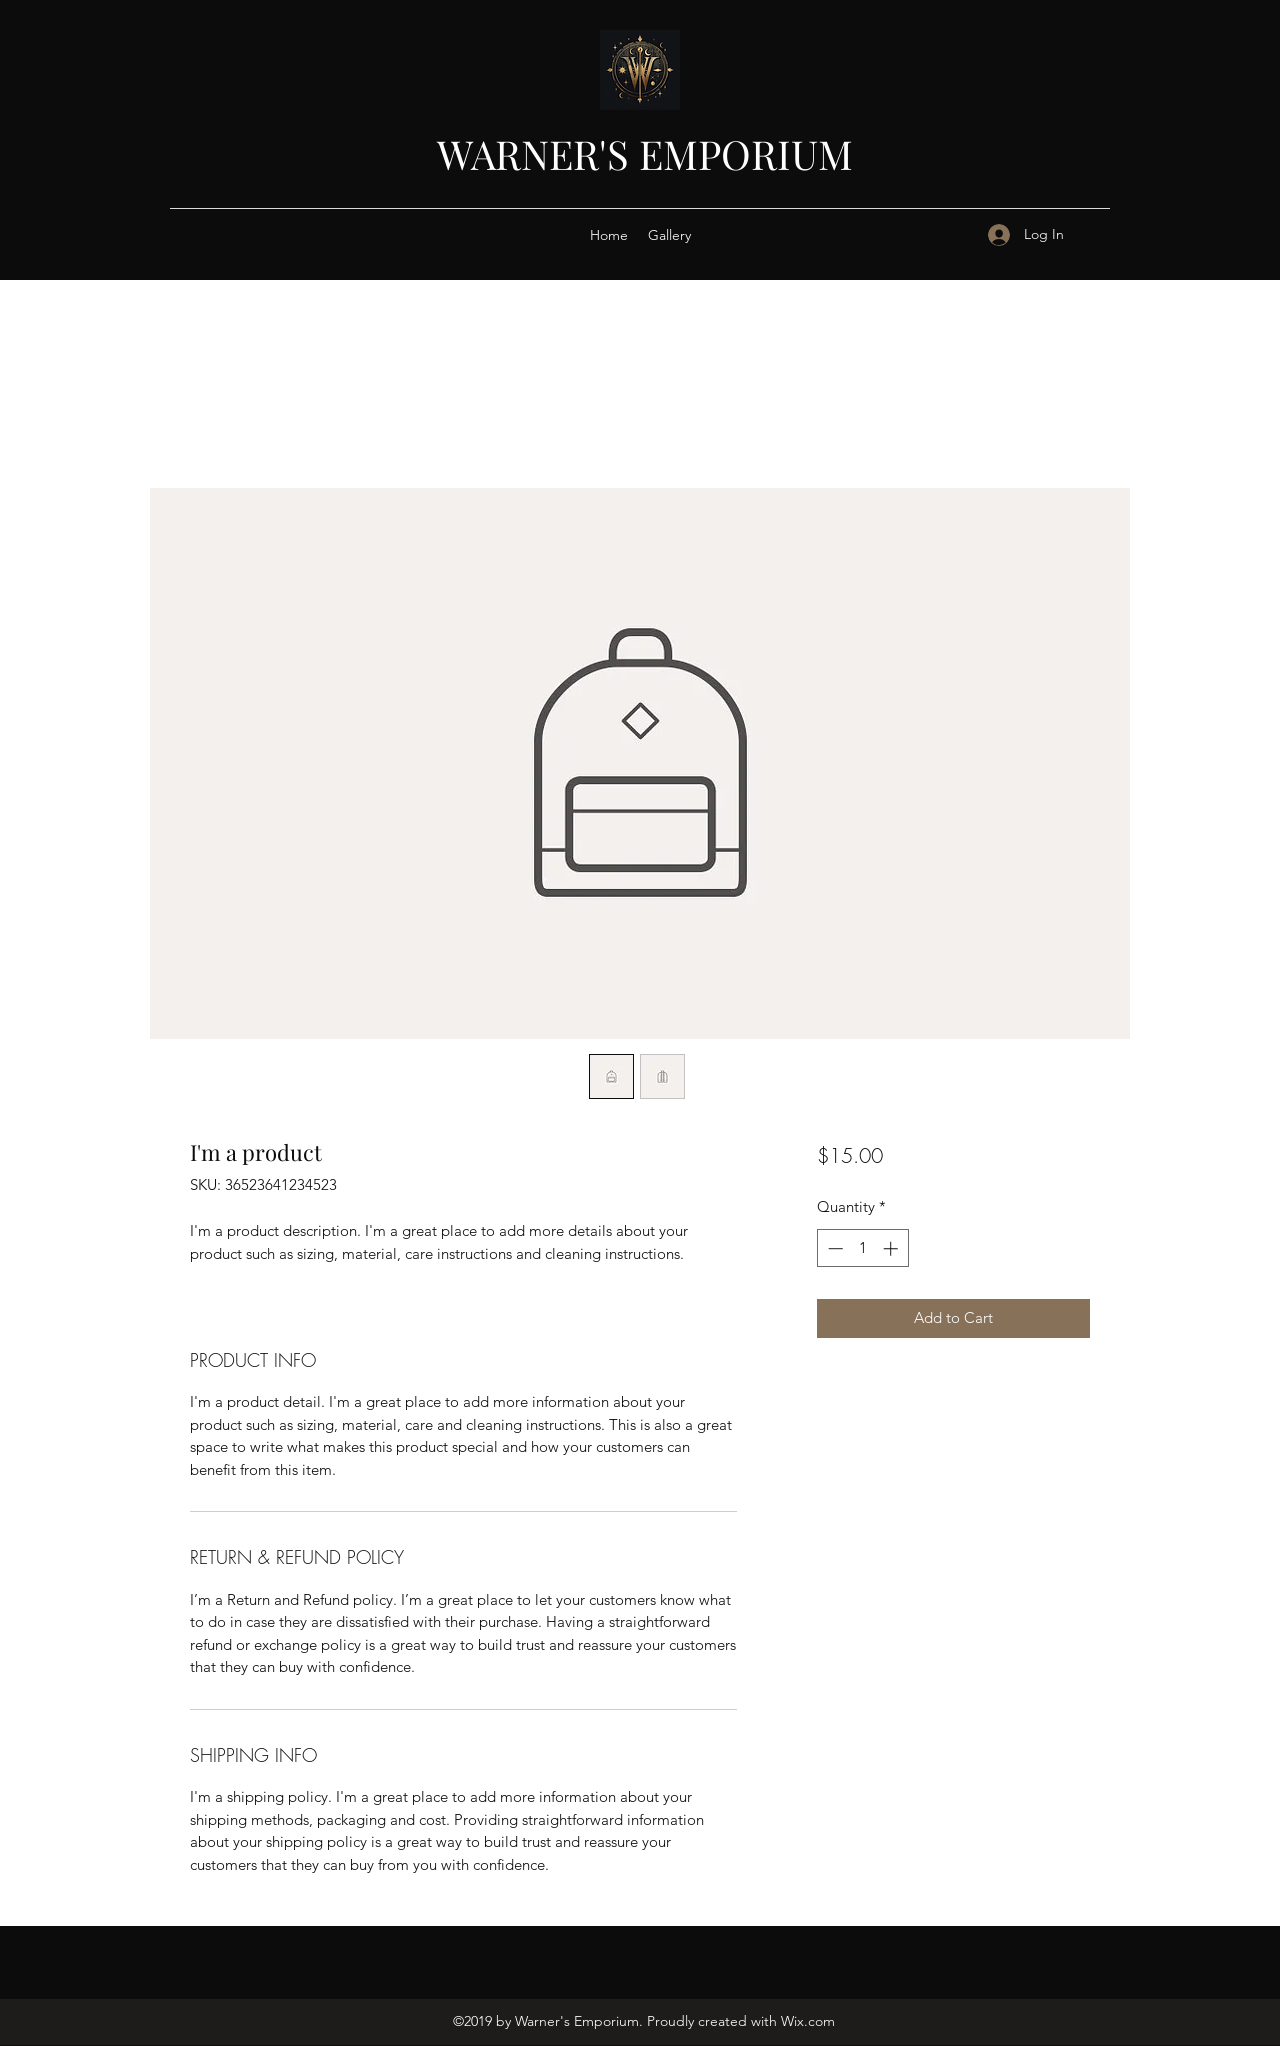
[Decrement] (833, 1248)
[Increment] (892, 1248)
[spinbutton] (862, 1248)
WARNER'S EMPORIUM (645, 153)
